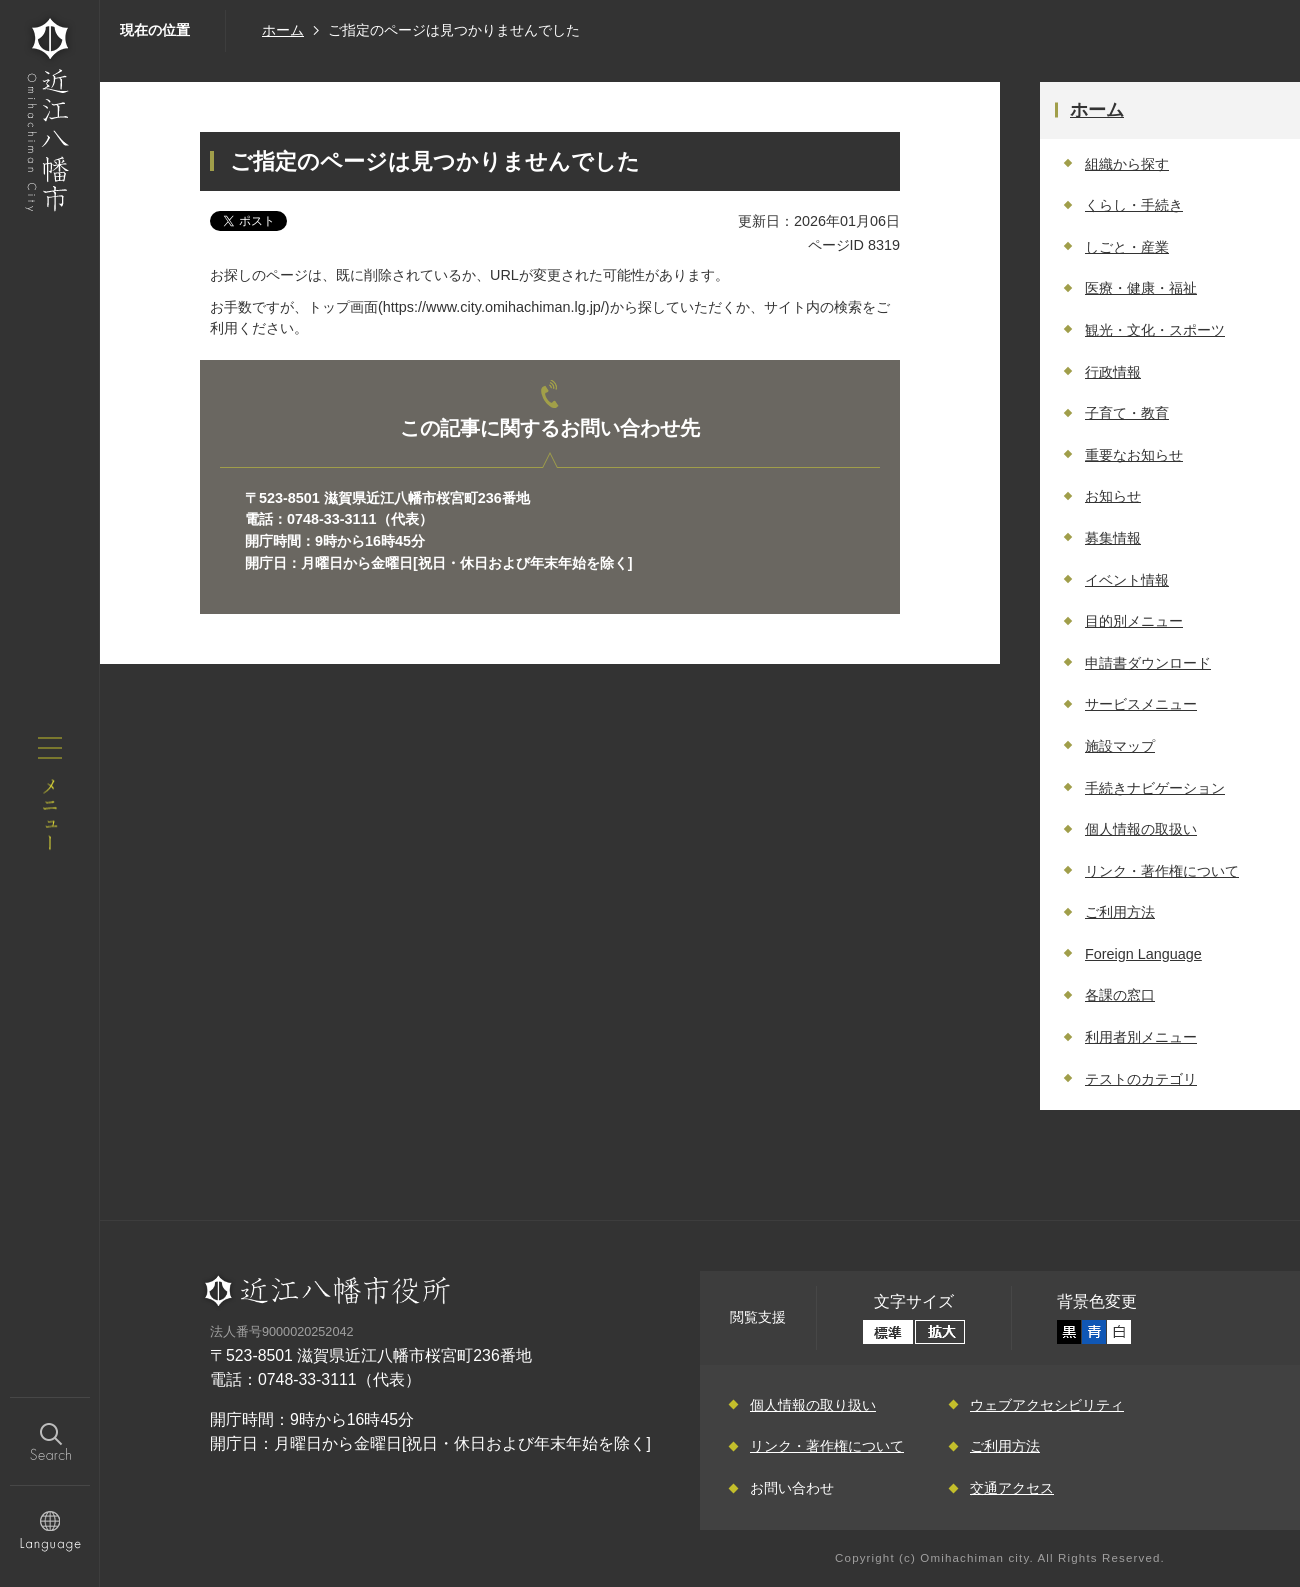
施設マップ (1120, 746)
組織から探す (1127, 164)
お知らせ (1113, 496)
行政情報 (1113, 372)
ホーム (283, 30)
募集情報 (1113, 538)
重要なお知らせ (1134, 455)
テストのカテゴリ (1141, 1079)
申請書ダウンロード (1148, 663)
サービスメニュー (1141, 704)
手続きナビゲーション (1155, 788)
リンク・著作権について (1162, 871)
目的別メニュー (1134, 621)
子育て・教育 (1127, 413)
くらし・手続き (1134, 205)
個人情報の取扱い (1141, 829)
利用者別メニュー (1141, 1037)
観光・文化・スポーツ (1155, 330)
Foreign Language (1143, 954)
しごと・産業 (1127, 247)
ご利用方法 (1120, 912)
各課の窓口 (1120, 995)
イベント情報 (1127, 580)
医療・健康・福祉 (1141, 288)
